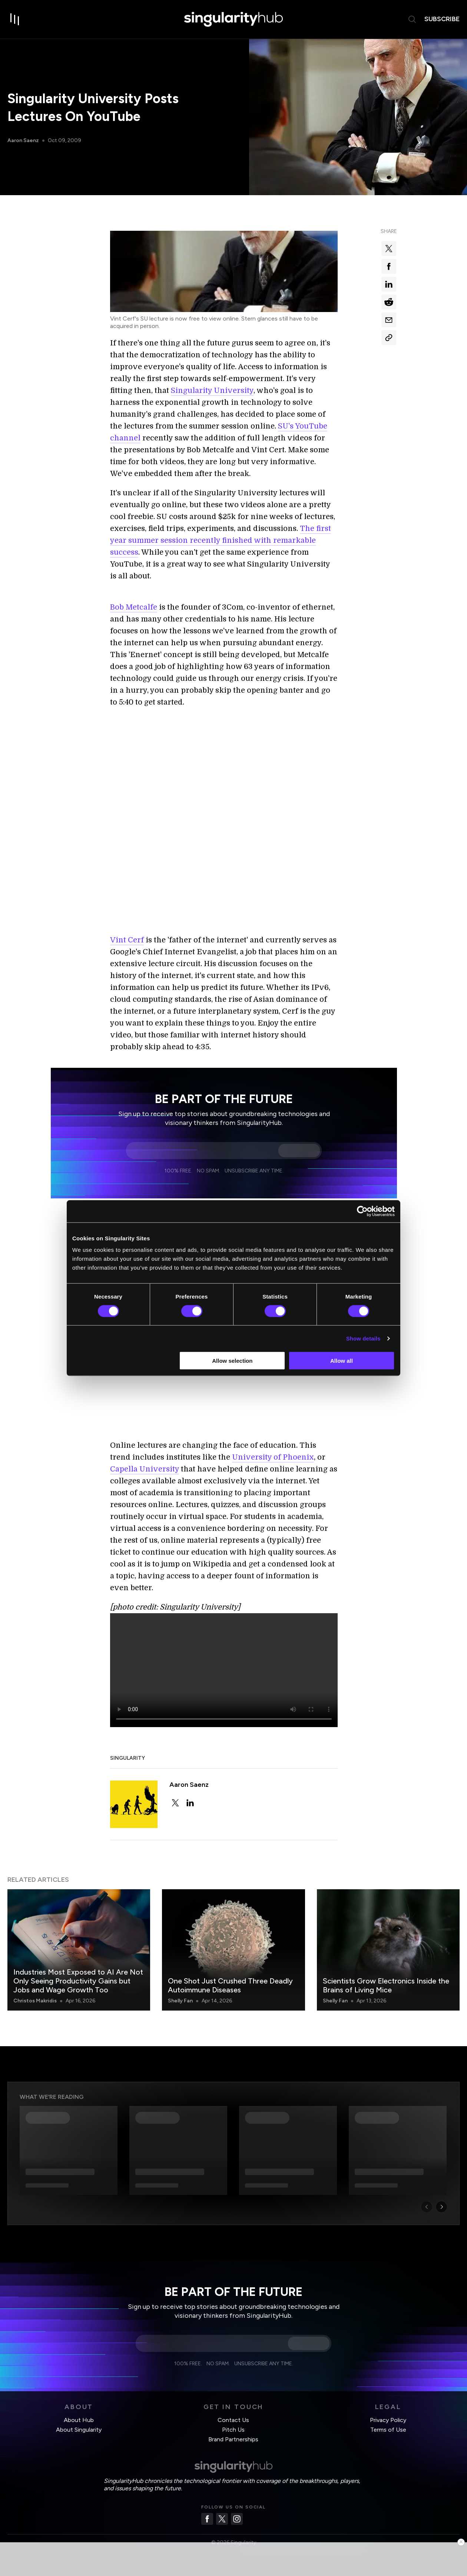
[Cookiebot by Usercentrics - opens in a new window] (362, 1211)
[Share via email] (388, 319)
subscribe (442, 19)
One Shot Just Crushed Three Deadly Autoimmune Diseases (230, 1985)
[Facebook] (207, 2519)
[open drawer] (14, 19)
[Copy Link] (388, 337)
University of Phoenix (273, 1457)
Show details (363, 1338)
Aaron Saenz (23, 140)
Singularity (127, 1758)
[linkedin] (190, 1803)
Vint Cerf (127, 940)
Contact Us (233, 2420)
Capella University (144, 1469)
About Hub (79, 2420)
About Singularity (79, 2429)
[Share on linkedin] (388, 284)
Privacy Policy (388, 2420)
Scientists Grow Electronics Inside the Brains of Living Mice (386, 1985)
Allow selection (232, 1361)
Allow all (341, 1361)
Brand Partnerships (233, 2439)
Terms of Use (388, 2429)
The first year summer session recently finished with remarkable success (220, 540)
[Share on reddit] (388, 302)
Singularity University (212, 390)
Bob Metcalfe (133, 607)
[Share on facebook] (388, 266)
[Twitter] (222, 2519)
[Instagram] (237, 2519)
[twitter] (175, 1803)
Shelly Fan (180, 2001)
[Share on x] (388, 248)
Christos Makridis (35, 2001)
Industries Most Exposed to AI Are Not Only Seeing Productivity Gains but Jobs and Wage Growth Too (78, 1981)
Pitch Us (233, 2429)
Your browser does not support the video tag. (224, 1670)
